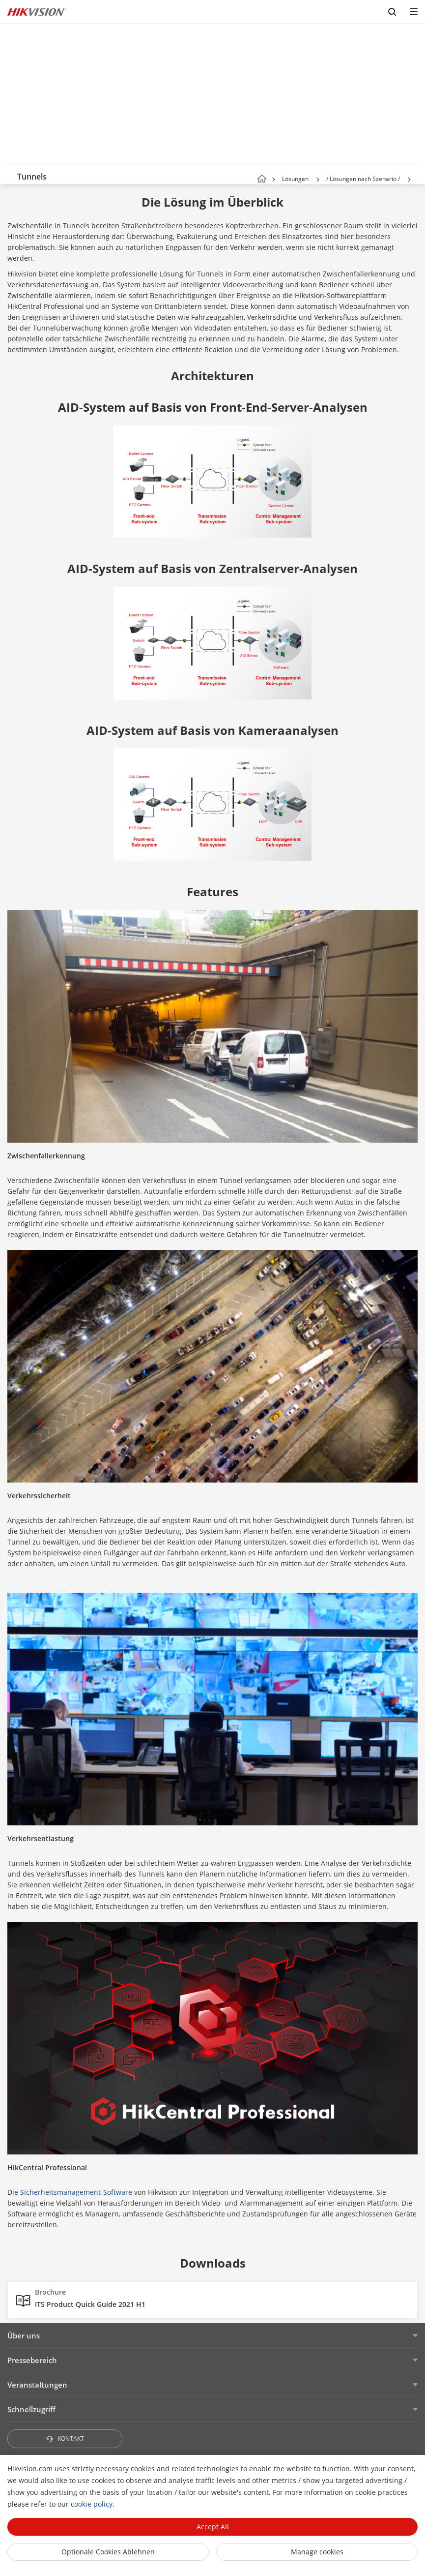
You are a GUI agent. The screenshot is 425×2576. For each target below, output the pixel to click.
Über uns (23, 2335)
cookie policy (92, 2504)
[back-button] (9, 174)
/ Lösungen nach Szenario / (363, 179)
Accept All (213, 2526)
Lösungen (295, 179)
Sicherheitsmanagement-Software (76, 2192)
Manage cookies (317, 2551)
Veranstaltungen (37, 2385)
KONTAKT (65, 2438)
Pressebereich (32, 2360)
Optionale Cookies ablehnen (108, 2551)
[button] (317, 179)
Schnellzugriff (31, 2409)
